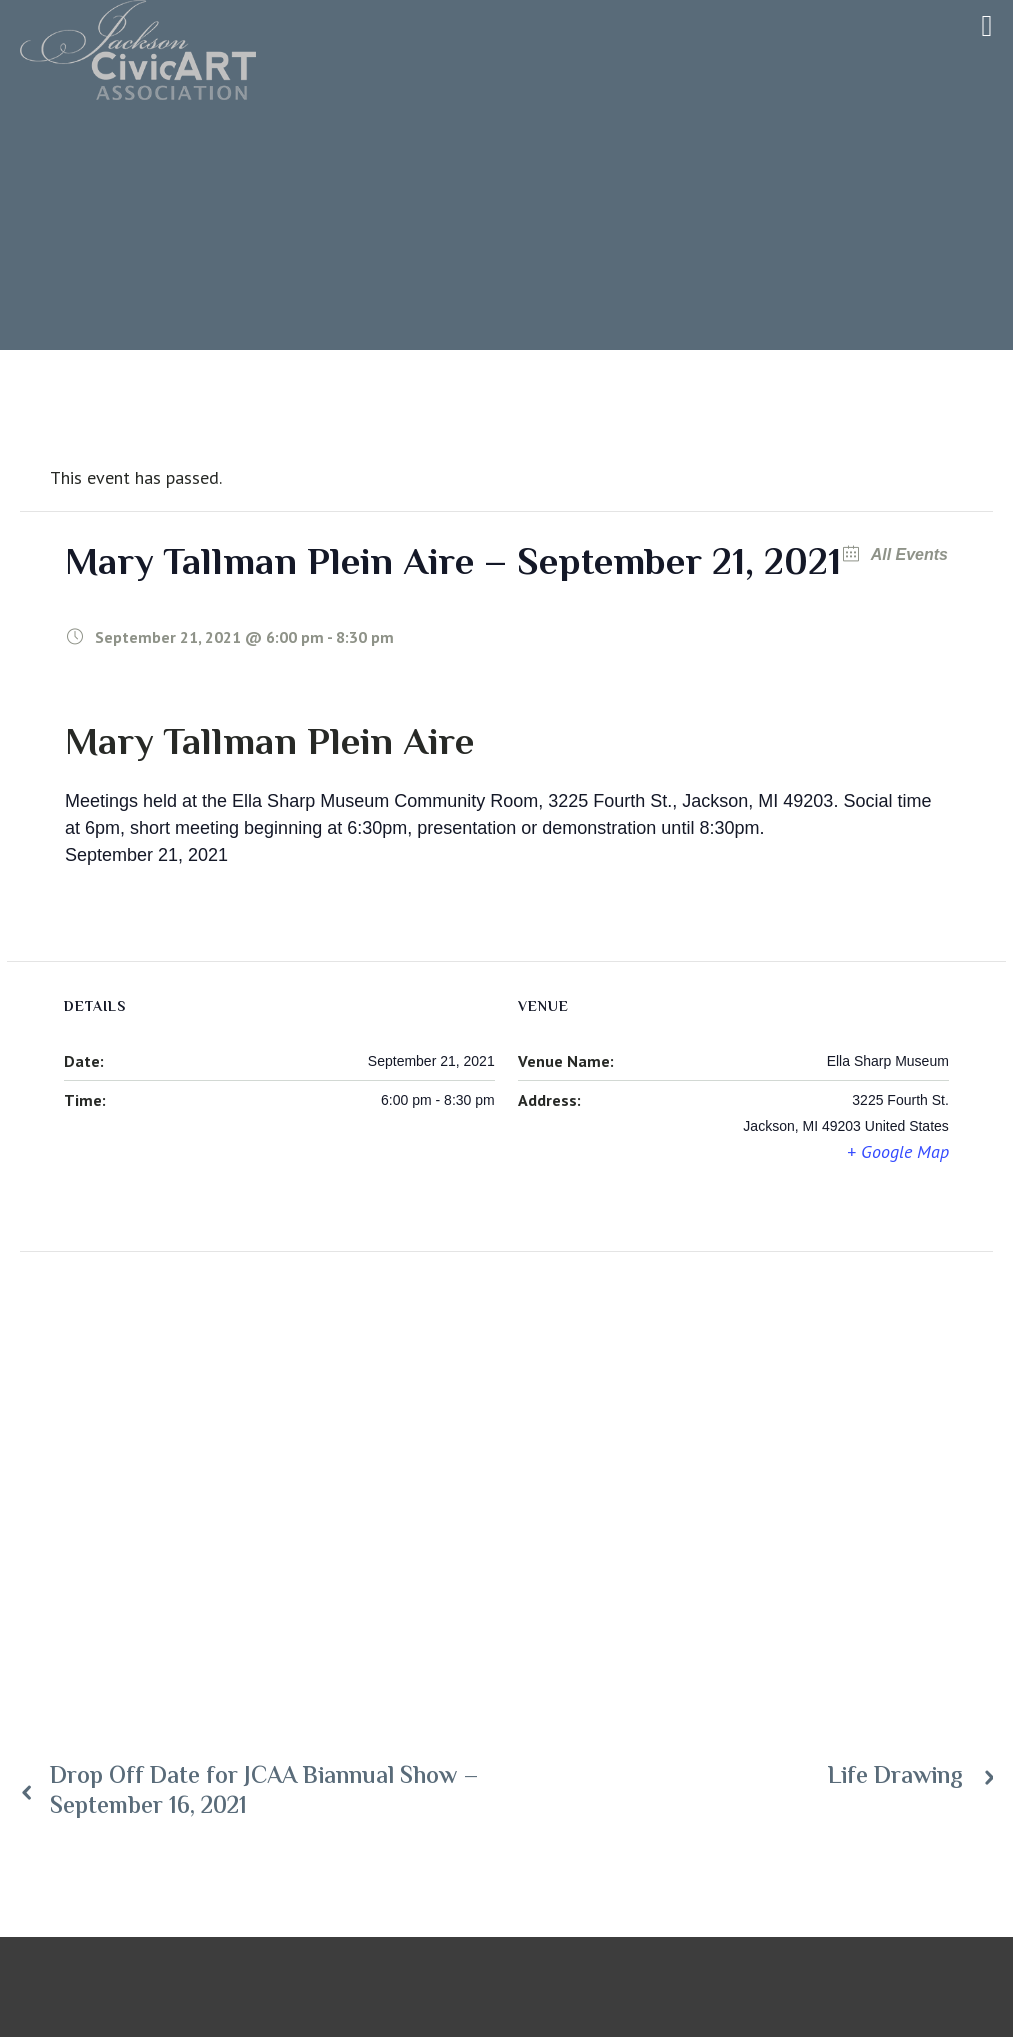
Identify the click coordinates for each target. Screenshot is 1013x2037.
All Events (907, 554)
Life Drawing (895, 1778)
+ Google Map (898, 1151)
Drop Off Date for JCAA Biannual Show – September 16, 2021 (264, 1793)
